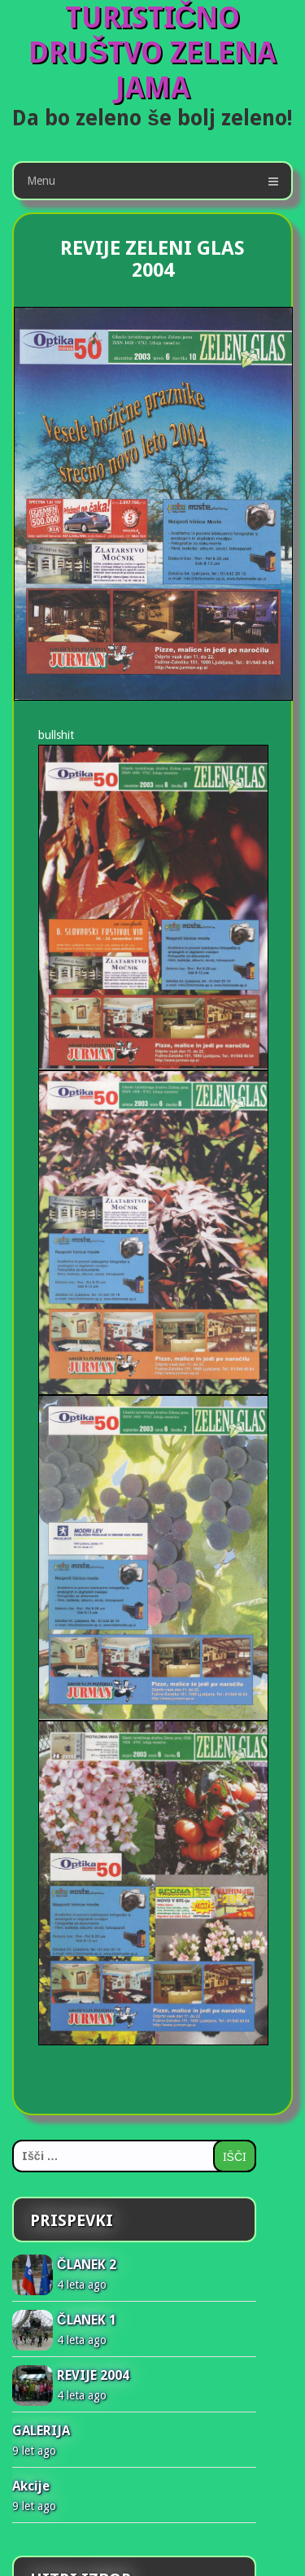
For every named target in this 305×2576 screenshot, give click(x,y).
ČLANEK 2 (86, 2264)
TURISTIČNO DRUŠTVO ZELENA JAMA (152, 52)
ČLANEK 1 (86, 2320)
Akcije (31, 2486)
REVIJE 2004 (93, 2375)
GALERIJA (41, 2430)
